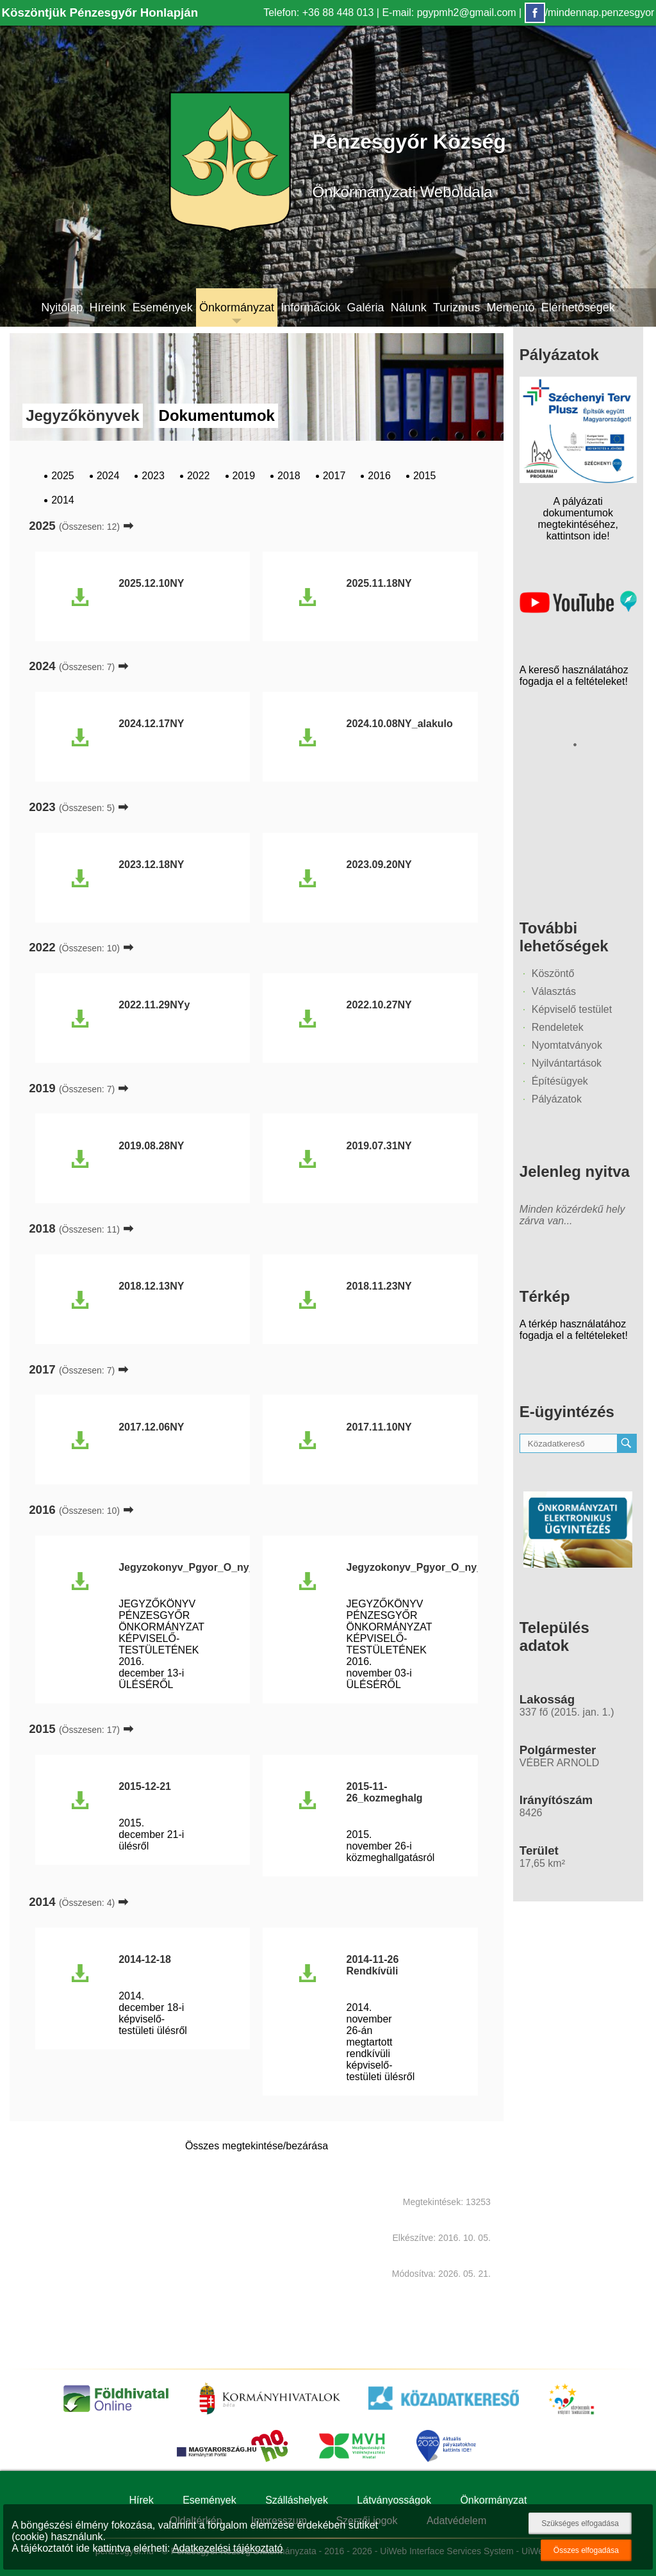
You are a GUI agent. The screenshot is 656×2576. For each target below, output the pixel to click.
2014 (62, 500)
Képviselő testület (572, 1009)
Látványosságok (394, 2500)
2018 (288, 475)
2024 (108, 475)
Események (163, 307)
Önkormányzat (236, 307)
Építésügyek (560, 1081)
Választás (554, 991)
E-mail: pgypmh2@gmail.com (449, 12)
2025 (62, 475)
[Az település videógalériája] (578, 609)
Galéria (365, 307)
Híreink (107, 307)
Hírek (141, 2500)
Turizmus (456, 307)
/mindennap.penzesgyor (590, 12)
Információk (310, 307)
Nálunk (409, 307)
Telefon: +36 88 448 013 (318, 12)
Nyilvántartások (567, 1063)
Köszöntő (553, 973)
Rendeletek (558, 1027)
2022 (198, 475)
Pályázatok (557, 1099)
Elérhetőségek (578, 307)
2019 (244, 475)
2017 (334, 475)
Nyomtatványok (567, 1045)
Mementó (511, 307)
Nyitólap (62, 307)
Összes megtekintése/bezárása (256, 2145)
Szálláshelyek (296, 2500)
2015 (424, 475)
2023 (153, 475)
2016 (379, 475)
